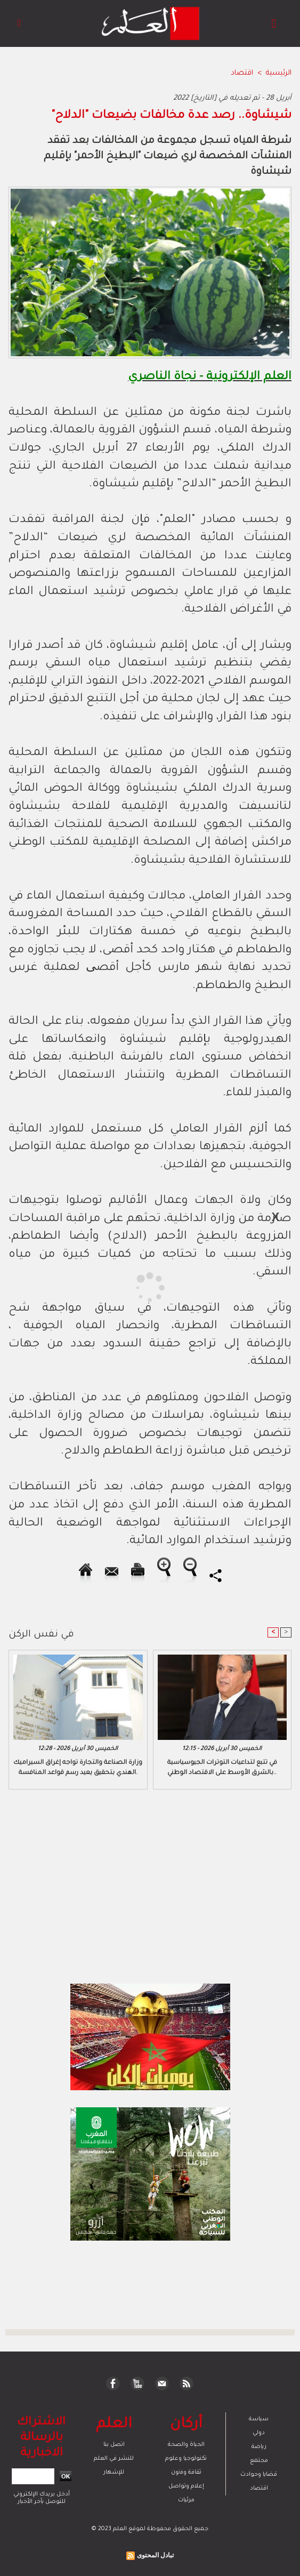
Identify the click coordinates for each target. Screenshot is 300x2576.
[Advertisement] (95, 1287)
